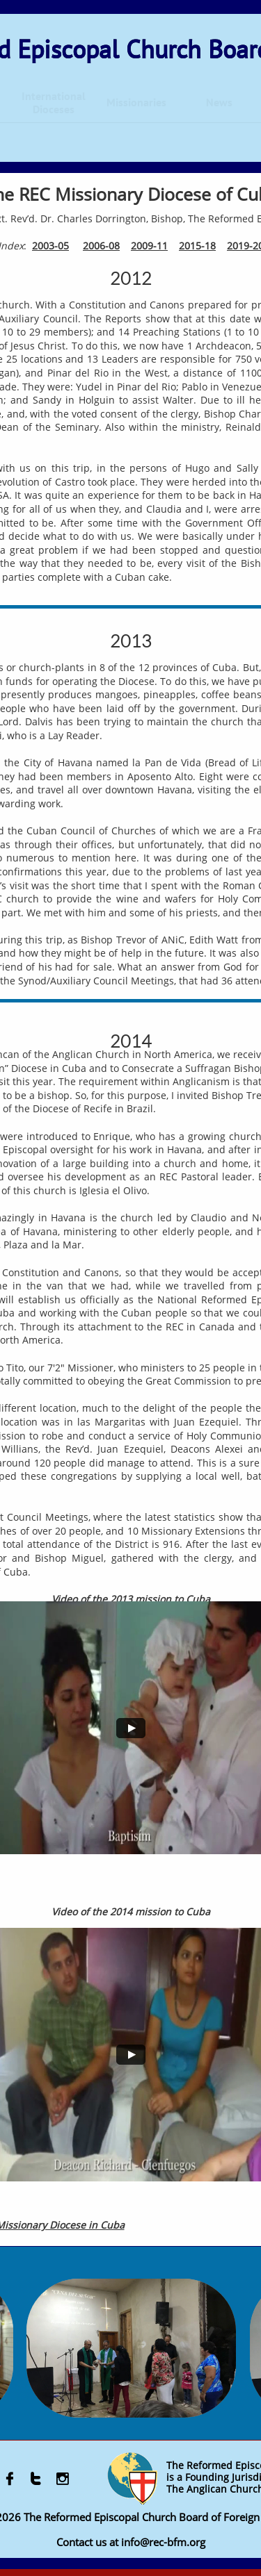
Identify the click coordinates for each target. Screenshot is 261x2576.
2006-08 (101, 245)
